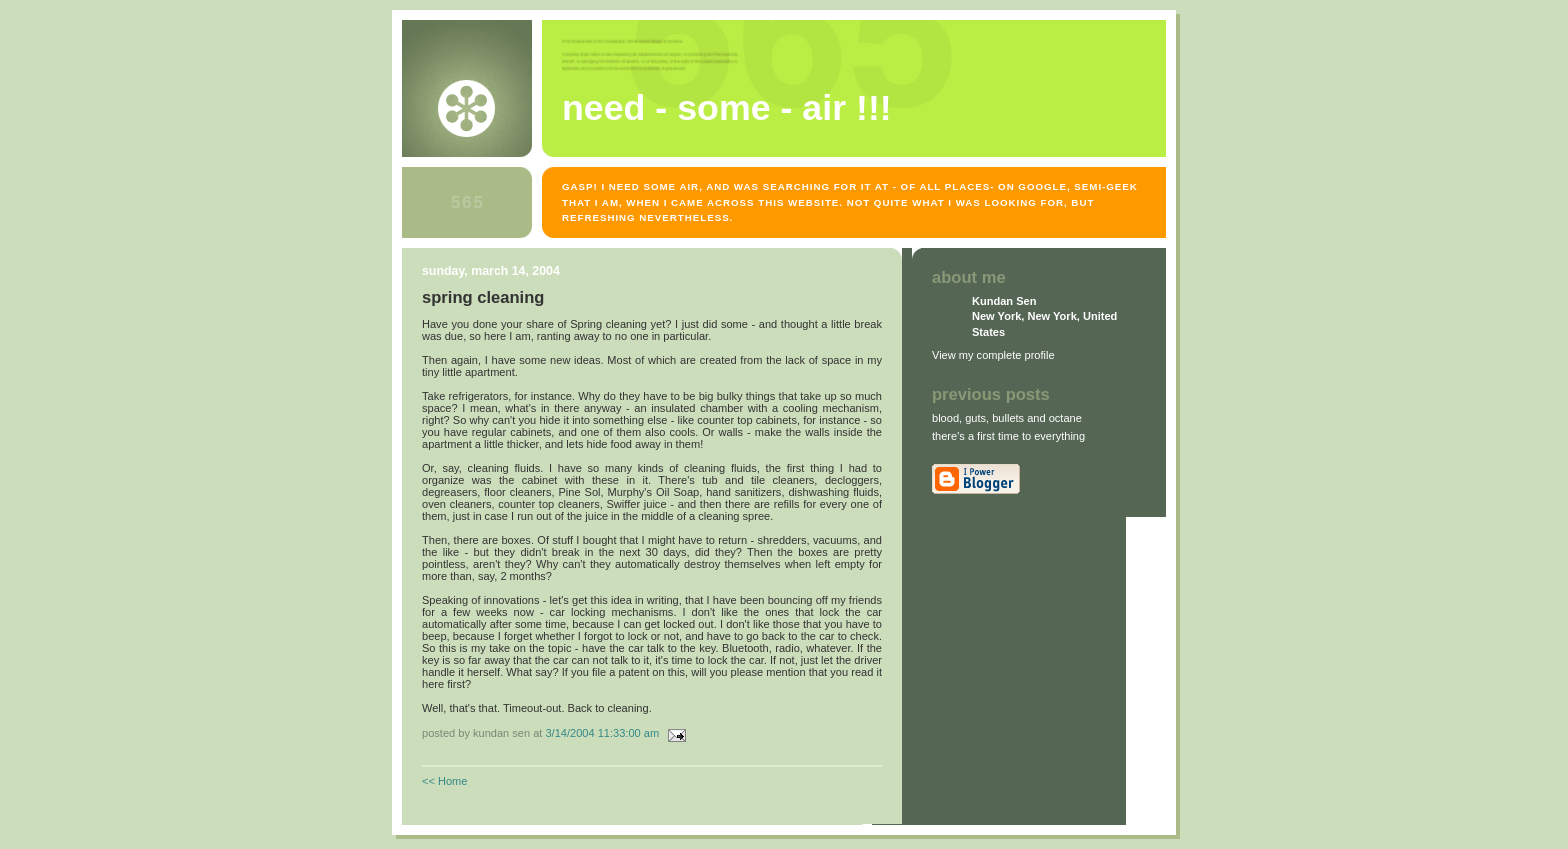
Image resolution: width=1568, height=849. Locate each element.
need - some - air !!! (727, 108)
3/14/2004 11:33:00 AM (602, 733)
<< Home (444, 781)
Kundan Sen (1004, 301)
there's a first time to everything (1008, 436)
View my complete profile (993, 355)
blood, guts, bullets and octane (1007, 418)
